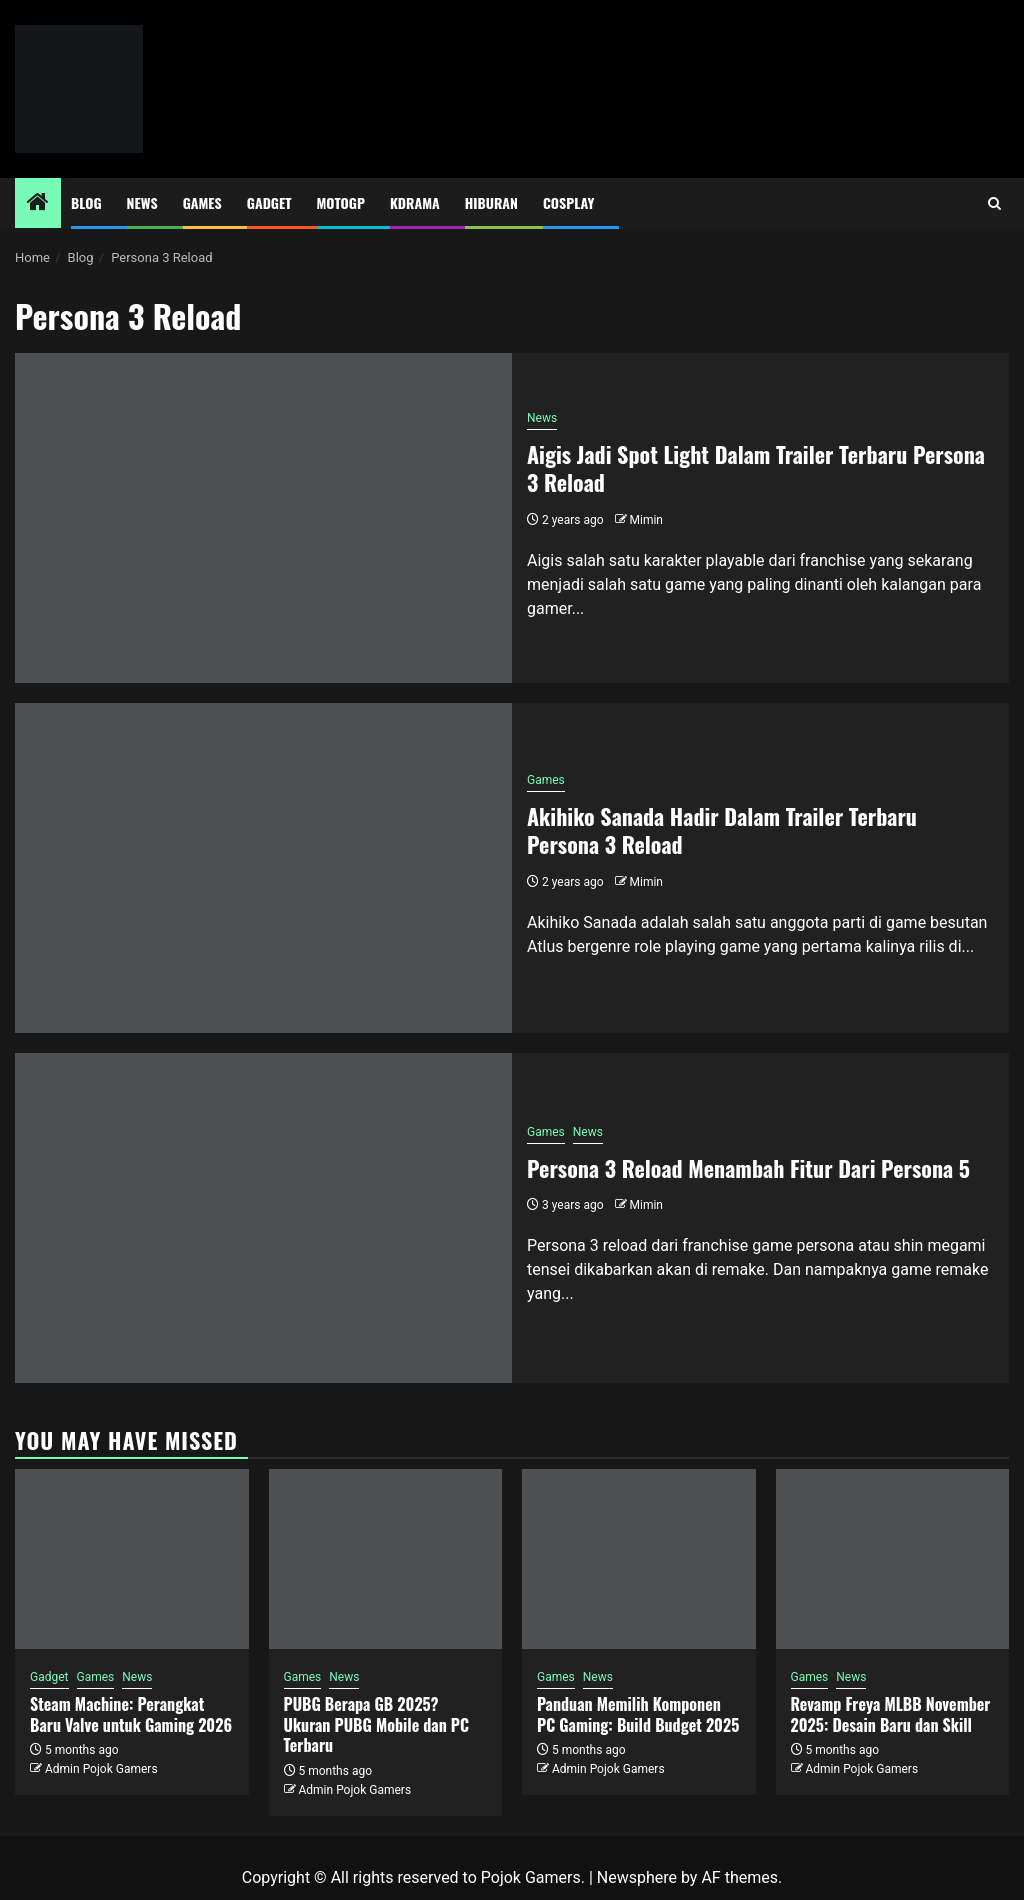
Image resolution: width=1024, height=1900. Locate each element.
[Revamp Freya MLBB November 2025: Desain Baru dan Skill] (893, 1559)
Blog (86, 202)
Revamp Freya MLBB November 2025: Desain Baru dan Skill (891, 1714)
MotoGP (341, 202)
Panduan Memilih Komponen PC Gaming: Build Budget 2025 (638, 1714)
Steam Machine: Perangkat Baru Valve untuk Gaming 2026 (131, 1714)
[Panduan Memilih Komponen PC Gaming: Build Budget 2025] (639, 1559)
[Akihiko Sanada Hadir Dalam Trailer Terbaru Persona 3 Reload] (263, 868)
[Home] (38, 204)
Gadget (269, 202)
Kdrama (415, 202)
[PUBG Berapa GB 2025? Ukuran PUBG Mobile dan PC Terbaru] (386, 1559)
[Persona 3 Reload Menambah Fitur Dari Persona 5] (263, 1218)
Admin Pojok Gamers (101, 1769)
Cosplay (568, 202)
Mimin (646, 520)
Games (202, 202)
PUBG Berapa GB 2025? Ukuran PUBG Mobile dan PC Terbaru (377, 1725)
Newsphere (637, 1877)
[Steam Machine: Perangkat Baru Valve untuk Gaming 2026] (132, 1559)
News (142, 202)
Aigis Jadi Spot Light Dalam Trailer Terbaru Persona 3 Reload (756, 468)
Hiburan (491, 202)
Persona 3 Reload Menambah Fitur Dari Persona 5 (748, 1168)
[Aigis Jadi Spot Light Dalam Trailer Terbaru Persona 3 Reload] (263, 518)
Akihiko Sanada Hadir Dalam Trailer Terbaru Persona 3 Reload (722, 830)
